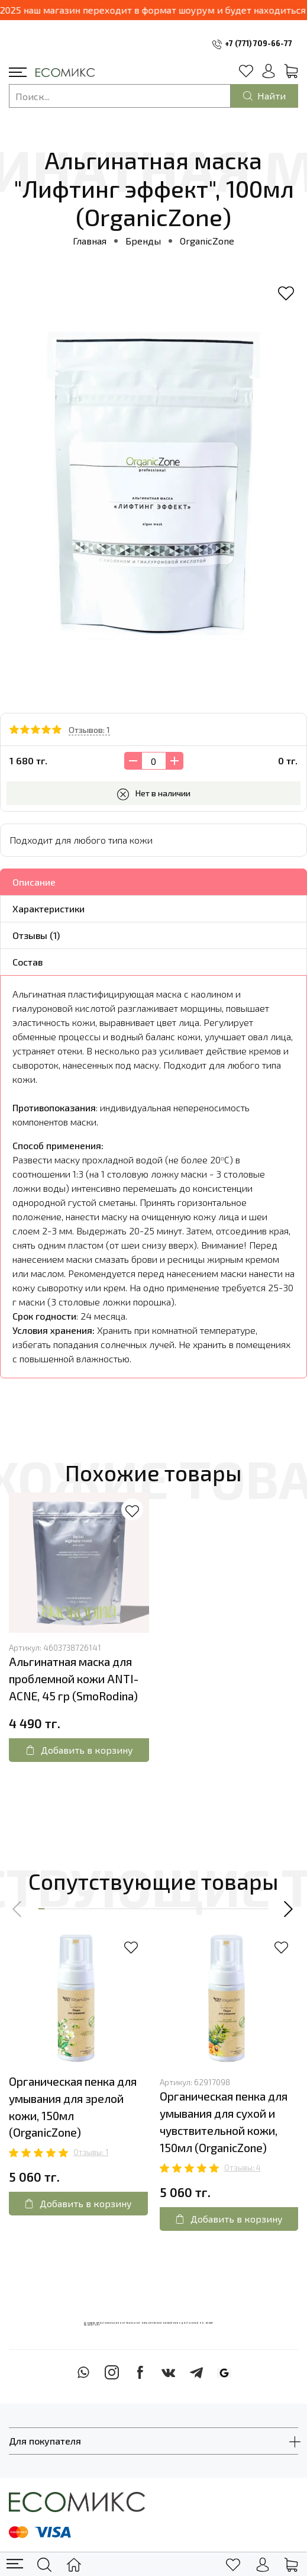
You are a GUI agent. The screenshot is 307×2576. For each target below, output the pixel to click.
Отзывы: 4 (242, 2167)
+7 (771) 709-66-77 (258, 43)
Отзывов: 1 (89, 730)
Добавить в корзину (79, 1749)
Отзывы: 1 (90, 2152)
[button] (18, 1908)
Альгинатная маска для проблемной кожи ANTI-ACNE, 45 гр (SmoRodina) (73, 1679)
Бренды (143, 240)
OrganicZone (207, 240)
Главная (89, 240)
